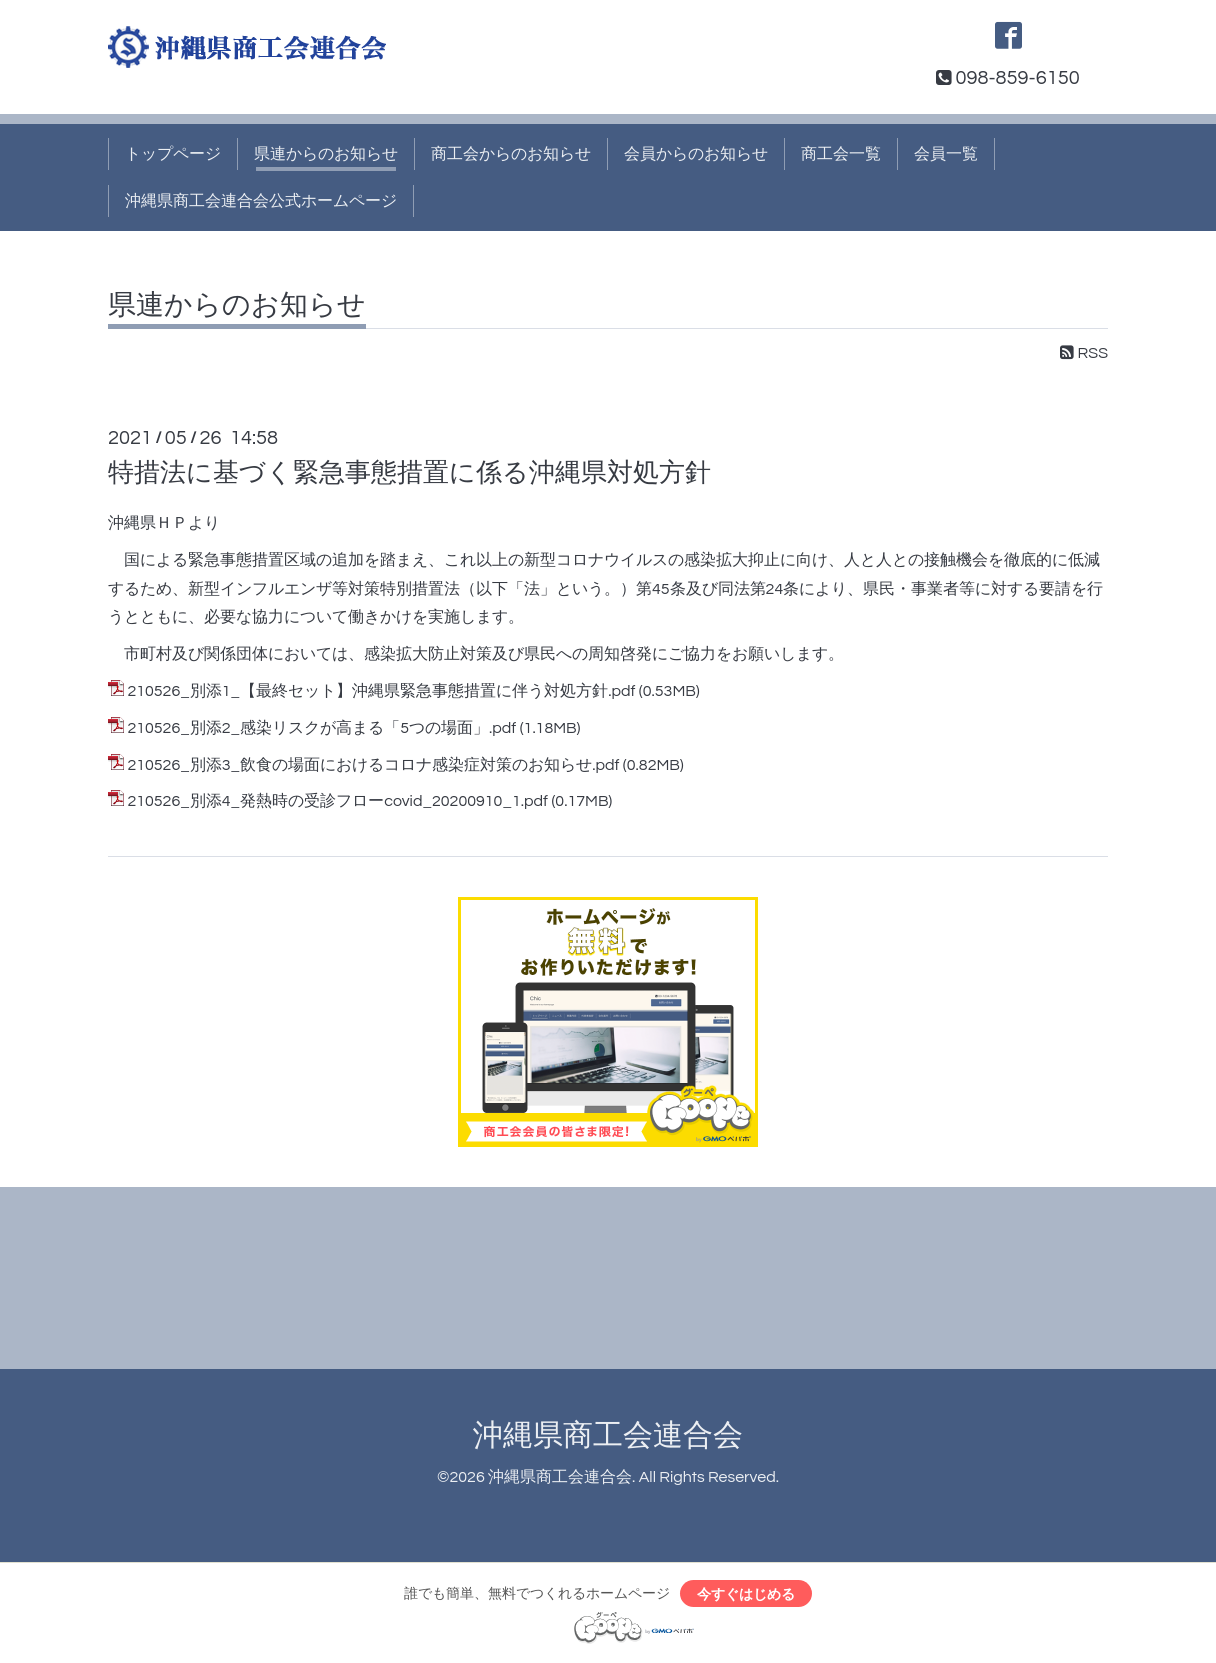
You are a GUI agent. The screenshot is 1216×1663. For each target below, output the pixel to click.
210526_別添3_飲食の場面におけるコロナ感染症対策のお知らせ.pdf (373, 765)
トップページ (173, 154)
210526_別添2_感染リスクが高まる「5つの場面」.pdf (321, 728)
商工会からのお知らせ (511, 154)
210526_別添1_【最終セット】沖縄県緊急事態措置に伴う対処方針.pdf (381, 691)
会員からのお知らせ (696, 154)
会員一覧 (946, 154)
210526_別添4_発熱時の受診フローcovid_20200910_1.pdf (337, 801)
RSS (1084, 353)
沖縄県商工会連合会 (608, 1435)
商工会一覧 (841, 154)
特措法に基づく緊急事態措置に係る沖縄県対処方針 (409, 473)
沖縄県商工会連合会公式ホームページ (261, 201)
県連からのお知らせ (326, 154)
